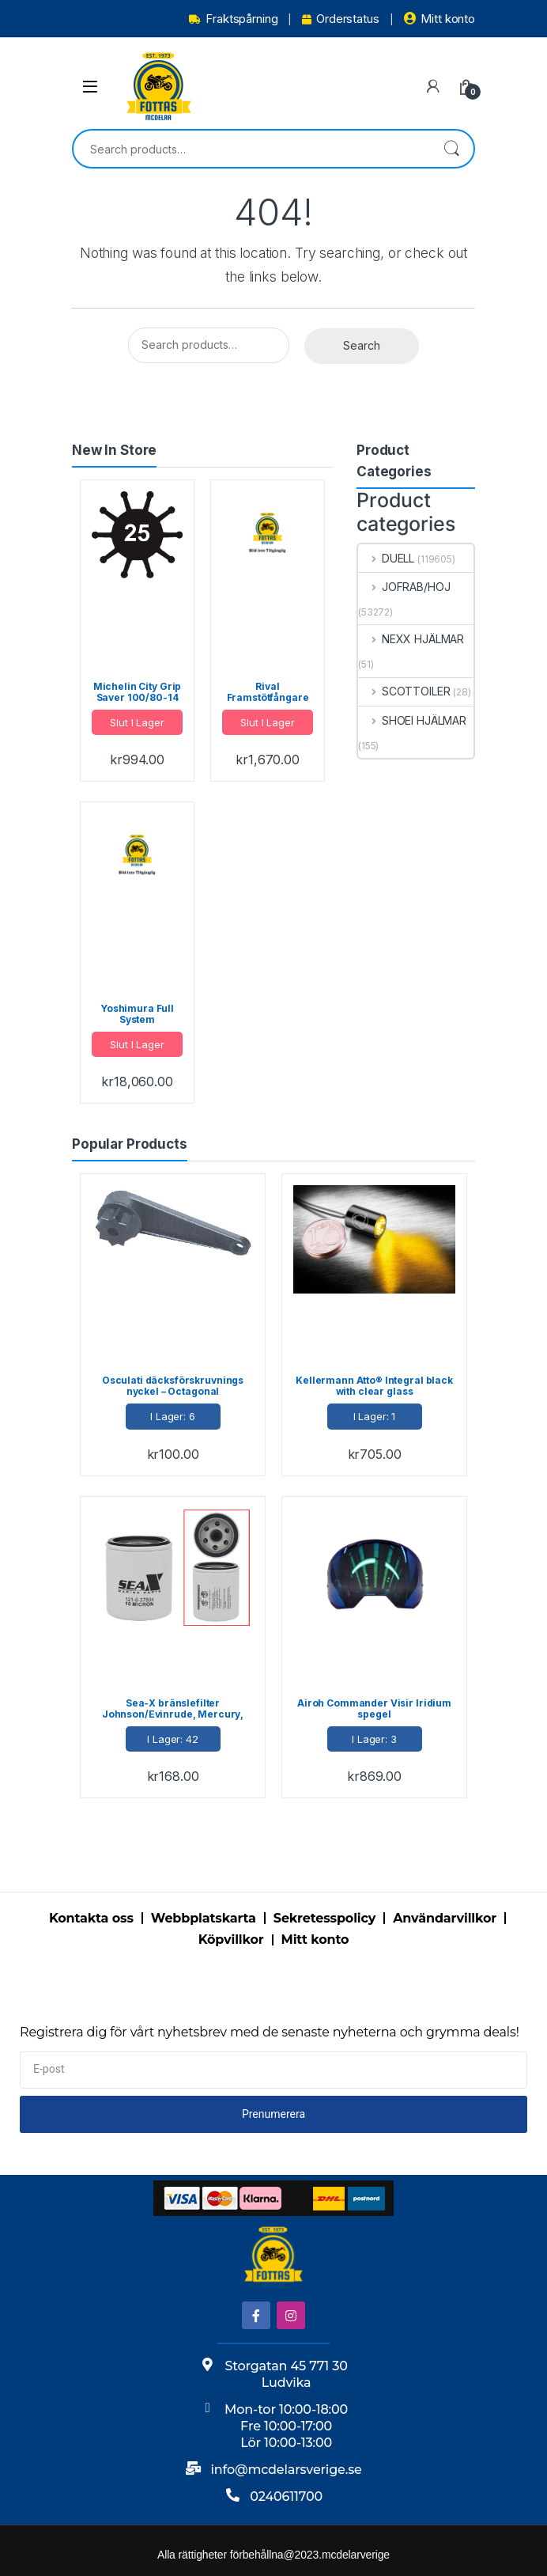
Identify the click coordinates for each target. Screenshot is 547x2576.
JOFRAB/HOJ (404, 586)
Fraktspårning (233, 18)
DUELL (386, 558)
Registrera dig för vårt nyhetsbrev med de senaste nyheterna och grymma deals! (269, 2032)
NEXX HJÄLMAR (411, 639)
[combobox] (251, 149)
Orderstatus (340, 18)
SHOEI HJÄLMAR (412, 720)
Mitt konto (439, 18)
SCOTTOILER (404, 691)
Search (451, 149)
